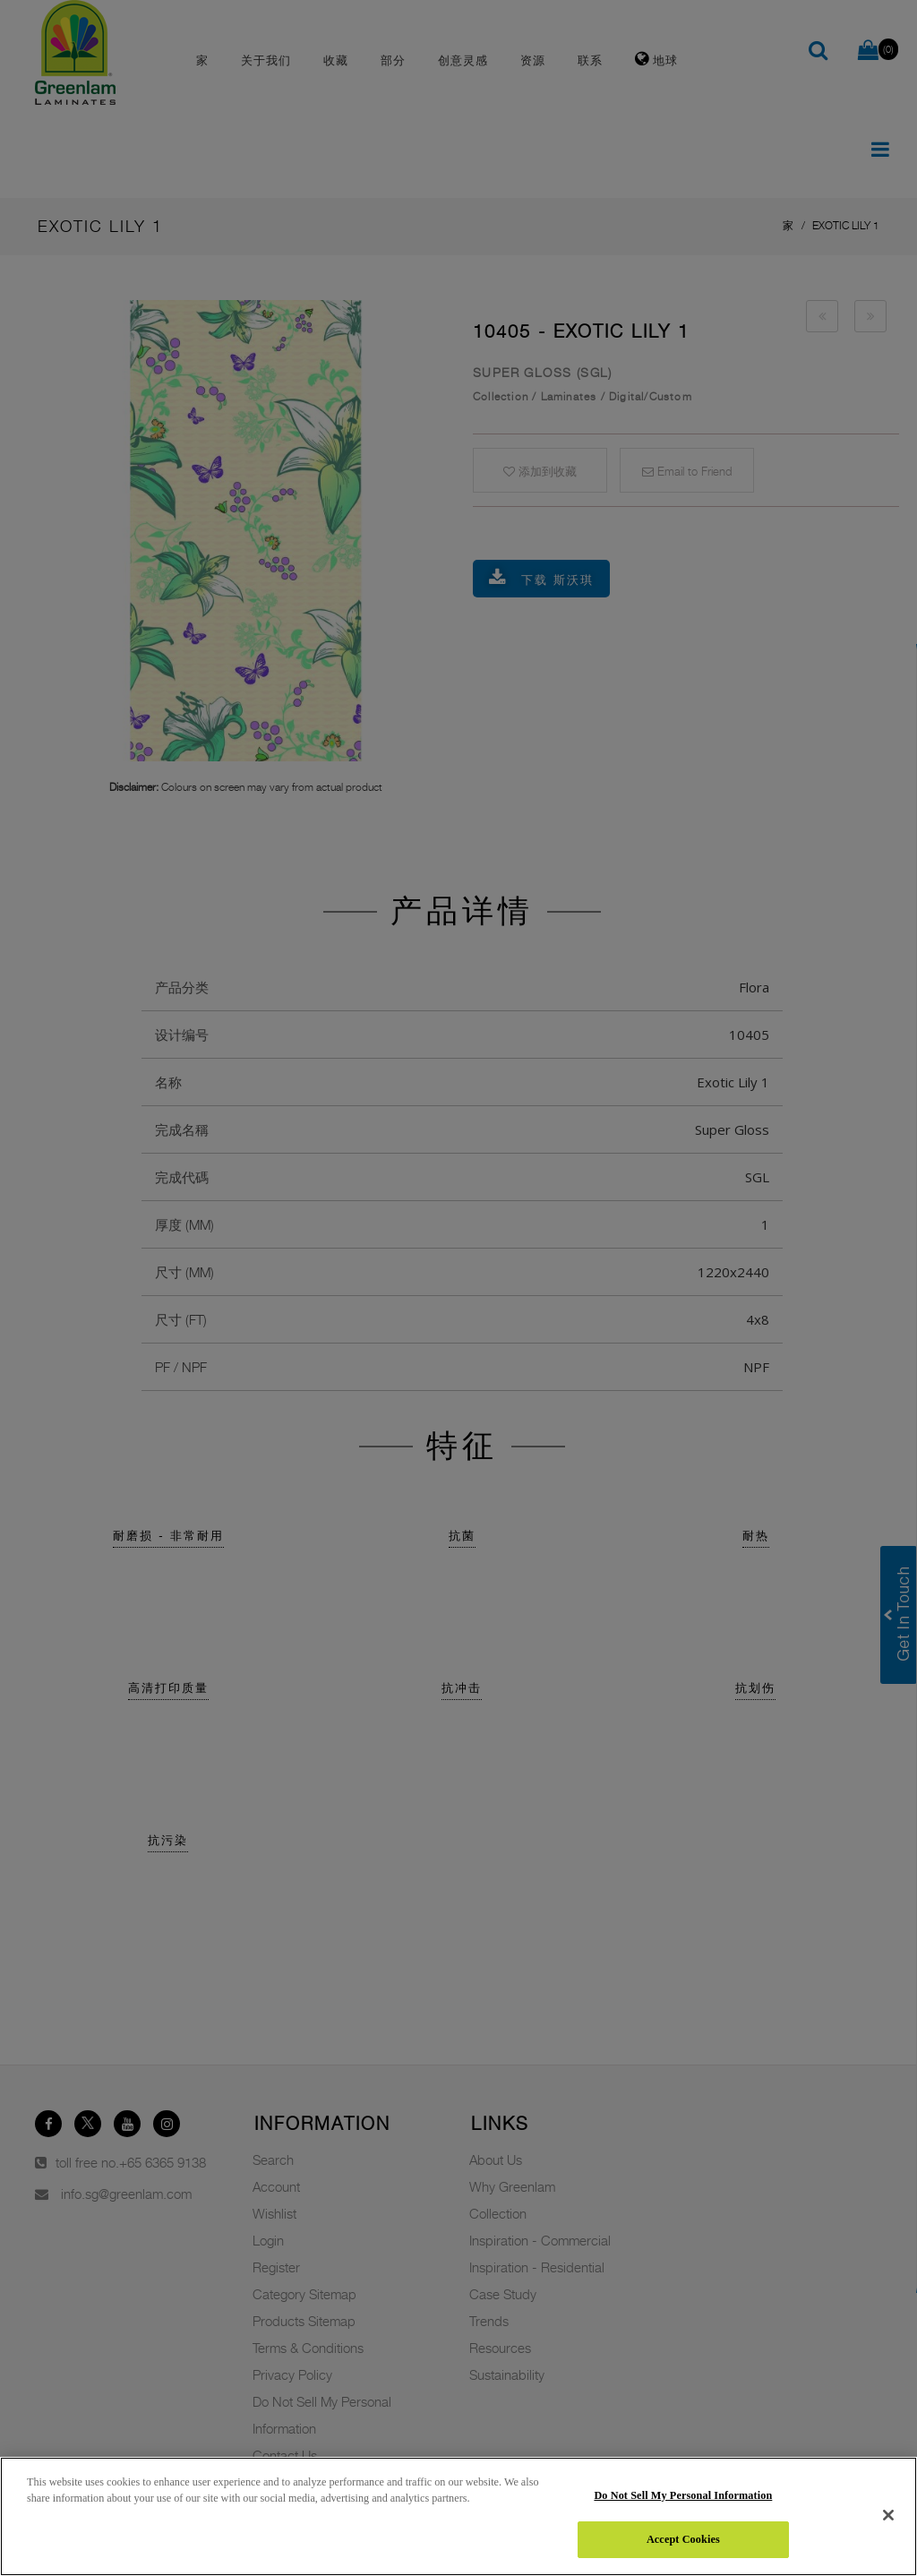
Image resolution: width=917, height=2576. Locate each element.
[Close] (888, 2515)
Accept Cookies (683, 2539)
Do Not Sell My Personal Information (683, 2495)
